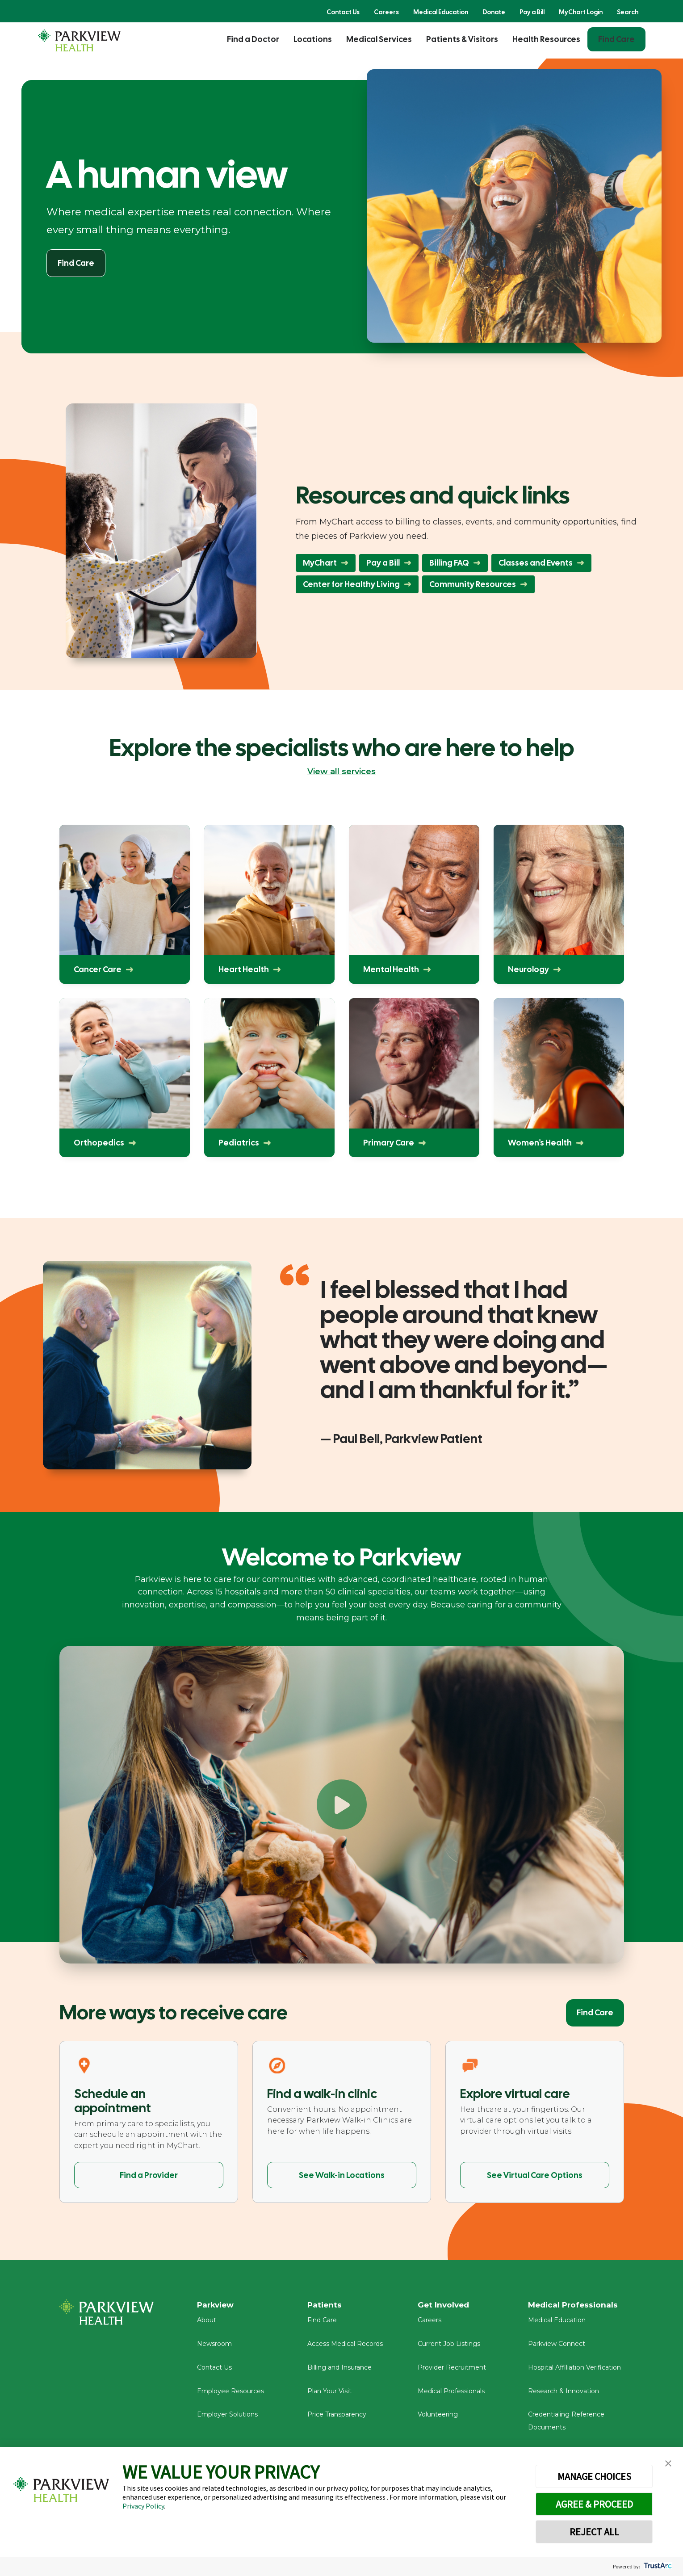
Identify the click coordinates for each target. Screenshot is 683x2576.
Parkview (217, 2305)
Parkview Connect (556, 2347)
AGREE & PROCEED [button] (594, 2504)
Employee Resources (230, 2394)
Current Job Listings (449, 2347)
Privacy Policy (143, 2505)
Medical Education (440, 12)
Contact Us (343, 12)
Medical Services (379, 39)
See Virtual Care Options (534, 2175)
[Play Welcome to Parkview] (342, 1804)
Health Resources (546, 39)
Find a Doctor (253, 39)
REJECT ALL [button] (594, 2532)
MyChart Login (581, 12)
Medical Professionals (451, 2394)
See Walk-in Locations (342, 2175)
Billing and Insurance (339, 2370)
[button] (668, 2464)
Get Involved (444, 2305)
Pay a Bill (532, 12)
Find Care (616, 39)
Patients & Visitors (462, 39)
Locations (312, 39)
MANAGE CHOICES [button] (594, 2476)
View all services (341, 771)
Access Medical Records (345, 2347)
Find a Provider (149, 2175)
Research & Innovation (563, 2394)
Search (627, 12)
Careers (386, 12)
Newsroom (214, 2347)
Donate (493, 12)
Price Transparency (336, 2417)
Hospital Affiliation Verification (574, 2370)
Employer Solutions (227, 2417)
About (206, 2323)
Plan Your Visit (329, 2394)
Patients (325, 2305)
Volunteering (438, 2417)
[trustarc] (657, 2566)
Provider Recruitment (452, 2370)
